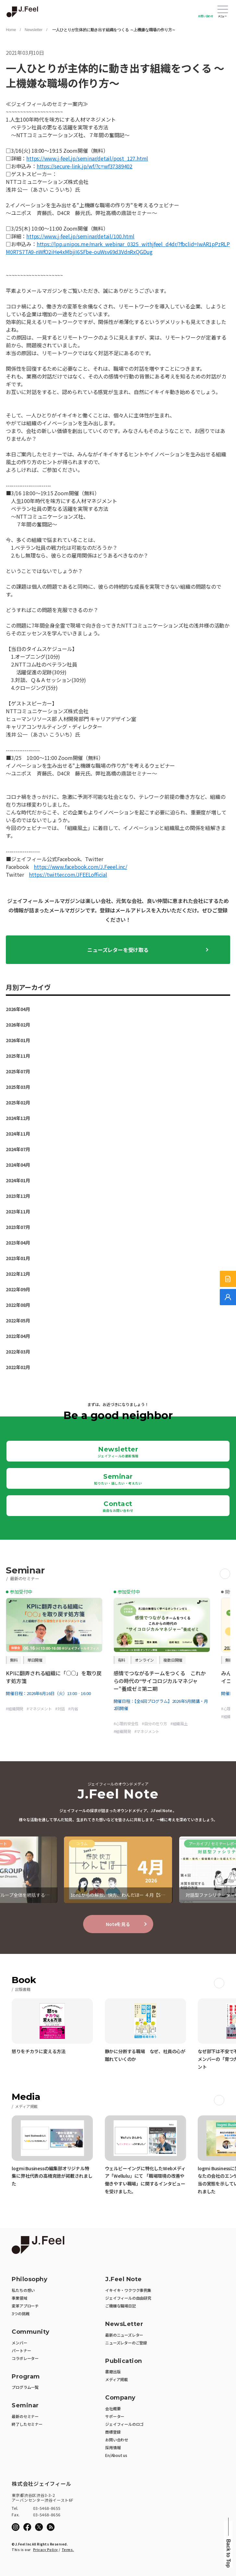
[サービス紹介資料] (228, 1279)
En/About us (116, 2455)
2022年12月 (18, 1273)
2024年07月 (18, 1149)
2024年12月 (18, 1118)
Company (120, 2397)
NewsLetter (124, 2324)
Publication (123, 2361)
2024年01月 (18, 1180)
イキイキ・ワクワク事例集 (128, 2290)
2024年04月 (18, 1165)
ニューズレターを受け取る (118, 950)
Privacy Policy (45, 2549)
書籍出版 (112, 2371)
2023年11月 (18, 1211)
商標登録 (112, 2432)
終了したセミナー (27, 2424)
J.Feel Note (123, 2279)
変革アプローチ (25, 2305)
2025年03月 (18, 1087)
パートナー (21, 2350)
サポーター (114, 2416)
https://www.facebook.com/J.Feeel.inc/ (80, 867)
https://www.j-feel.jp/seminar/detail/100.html (80, 236)
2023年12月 (18, 1196)
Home (11, 30)
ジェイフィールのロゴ (124, 2424)
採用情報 (112, 2447)
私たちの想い (23, 2290)
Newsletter (34, 30)
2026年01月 (18, 1040)
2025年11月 (18, 1056)
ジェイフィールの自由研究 (128, 2298)
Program (26, 2376)
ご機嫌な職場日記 (120, 2305)
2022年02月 (18, 1367)
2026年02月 (18, 1024)
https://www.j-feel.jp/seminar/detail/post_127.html (87, 158)
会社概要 (112, 2408)
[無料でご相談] (228, 1297)
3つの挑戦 (20, 2313)
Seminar (118, 1479)
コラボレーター (25, 2358)
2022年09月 (18, 1289)
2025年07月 (18, 1071)
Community (31, 2332)
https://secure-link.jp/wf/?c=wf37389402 (84, 166)
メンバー (19, 2342)
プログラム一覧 (25, 2387)
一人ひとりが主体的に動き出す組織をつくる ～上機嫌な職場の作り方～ (113, 30)
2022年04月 (18, 1336)
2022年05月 (18, 1320)
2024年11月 (18, 1133)
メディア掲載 (116, 2379)
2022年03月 (18, 1351)
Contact (118, 1506)
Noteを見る (118, 1924)
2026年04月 (18, 1009)
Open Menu (222, 10)
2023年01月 (18, 1258)
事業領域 (19, 2298)
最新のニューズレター (124, 2335)
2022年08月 (18, 1305)
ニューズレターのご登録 (126, 2342)
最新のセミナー (25, 2416)
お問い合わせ (205, 16)
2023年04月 (18, 1242)
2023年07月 (18, 1227)
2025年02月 (18, 1102)
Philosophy (29, 2279)
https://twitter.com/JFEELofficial (68, 874)
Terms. (68, 2549)
